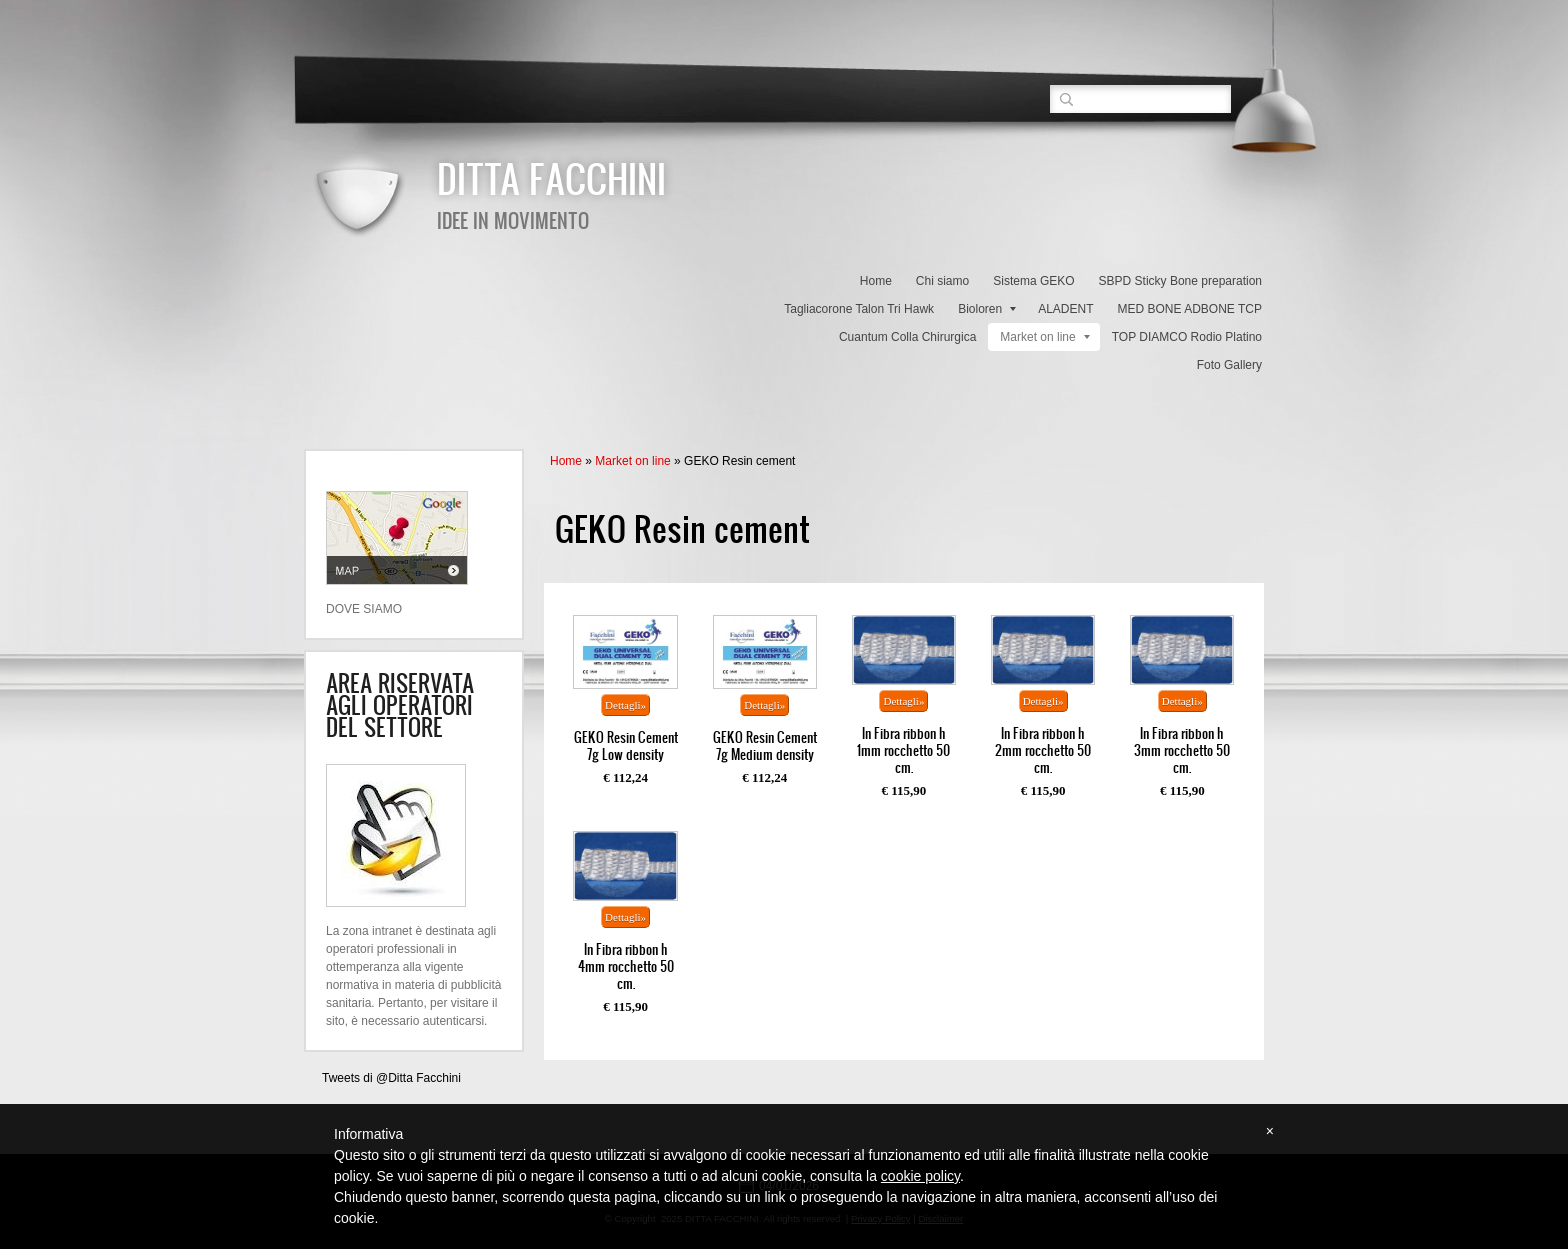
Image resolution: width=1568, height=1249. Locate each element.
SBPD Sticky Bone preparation (1180, 281)
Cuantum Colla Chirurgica (907, 337)
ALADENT (1065, 309)
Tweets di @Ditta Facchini (391, 1078)
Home (876, 281)
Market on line (1044, 337)
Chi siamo (942, 281)
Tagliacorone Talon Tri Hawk (859, 309)
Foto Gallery (1229, 365)
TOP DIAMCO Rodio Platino (1187, 337)
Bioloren (987, 309)
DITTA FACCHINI (551, 178)
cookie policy (920, 1176)
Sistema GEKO (1033, 281)
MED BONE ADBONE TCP (1190, 309)
